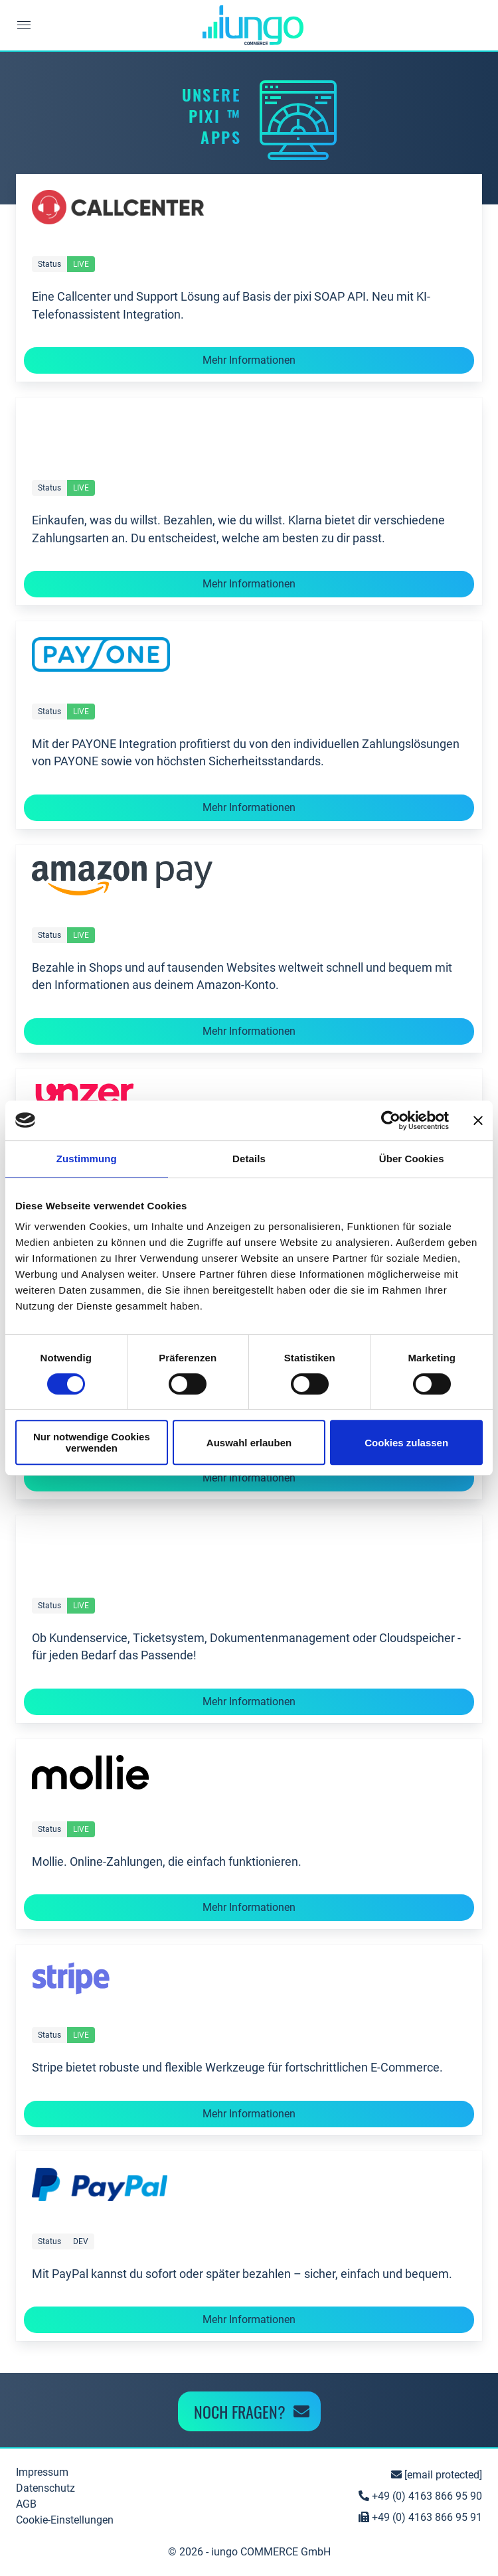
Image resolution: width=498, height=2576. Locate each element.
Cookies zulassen (406, 1442)
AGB (26, 2504)
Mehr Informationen (249, 360)
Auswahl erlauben (249, 1442)
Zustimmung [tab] (86, 1158)
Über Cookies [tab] (411, 1158)
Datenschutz (45, 2488)
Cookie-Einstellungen (65, 2520)
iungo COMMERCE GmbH (271, 2551)
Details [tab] (249, 1158)
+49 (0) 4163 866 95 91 (420, 2517)
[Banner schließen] (478, 1120)
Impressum (42, 2472)
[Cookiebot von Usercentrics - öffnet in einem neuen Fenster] (391, 1120)
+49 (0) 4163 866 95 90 (420, 2496)
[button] (22, 25)
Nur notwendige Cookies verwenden (91, 1442)
